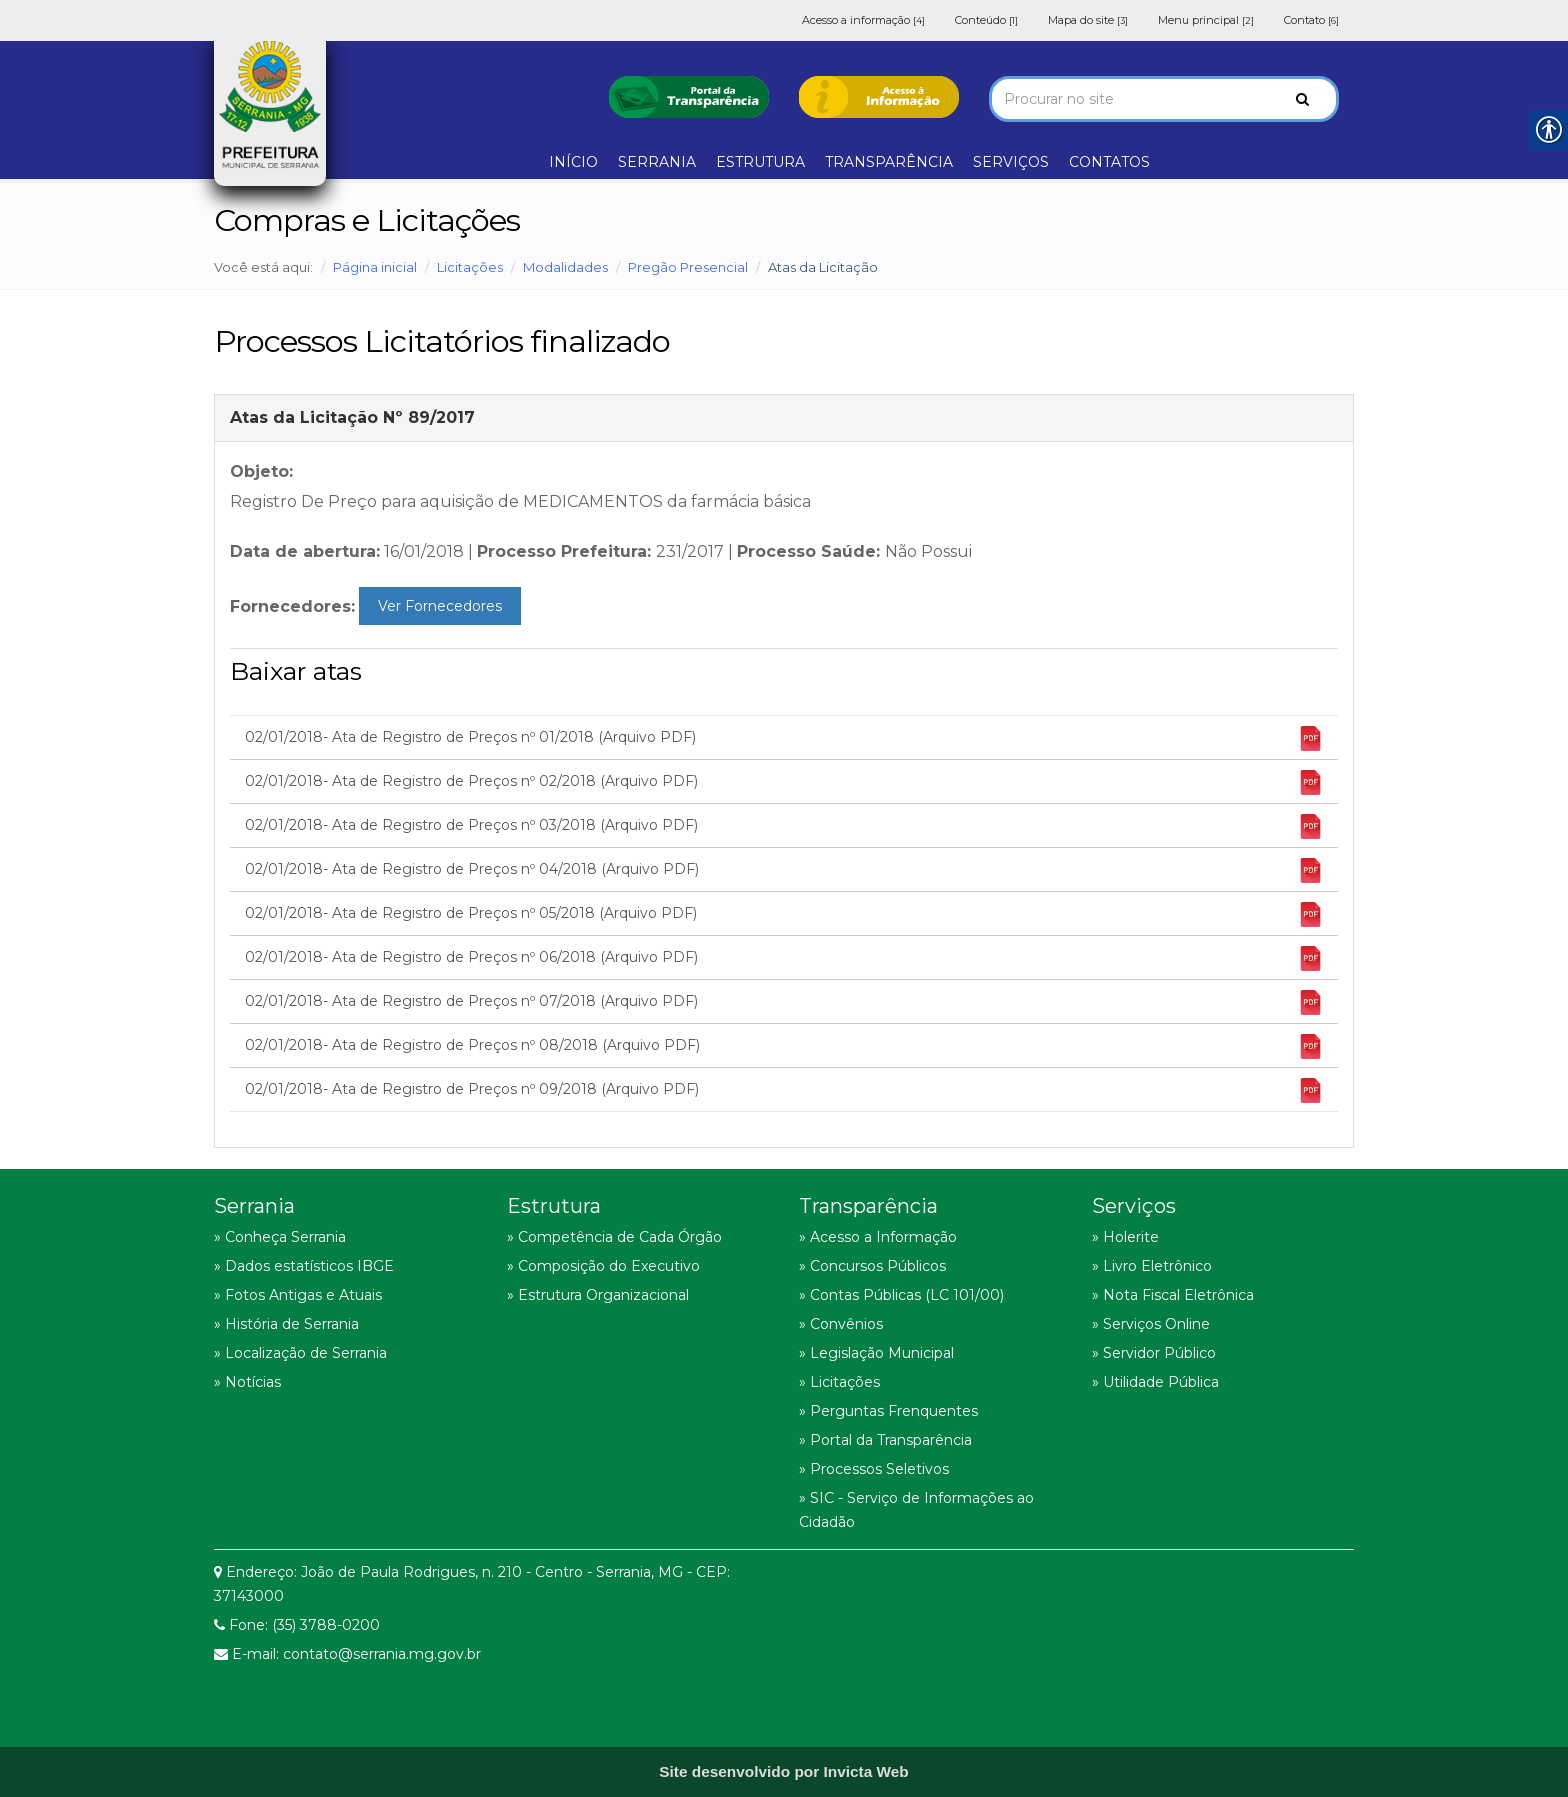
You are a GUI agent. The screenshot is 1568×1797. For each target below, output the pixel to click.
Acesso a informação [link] (863, 20)
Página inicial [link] (375, 267)
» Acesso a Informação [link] (878, 1237)
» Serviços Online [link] (1151, 1324)
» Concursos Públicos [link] (872, 1266)
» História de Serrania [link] (286, 1324)
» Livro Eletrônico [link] (1152, 1266)
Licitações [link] (470, 267)
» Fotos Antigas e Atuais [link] (298, 1295)
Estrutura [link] (554, 1206)
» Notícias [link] (247, 1382)
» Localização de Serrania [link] (300, 1353)
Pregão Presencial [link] (688, 267)
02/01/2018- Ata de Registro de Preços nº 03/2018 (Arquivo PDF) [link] (784, 826)
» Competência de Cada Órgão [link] (614, 1237)
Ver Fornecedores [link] (440, 606)
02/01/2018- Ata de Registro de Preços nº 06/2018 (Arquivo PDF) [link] (784, 958)
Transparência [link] (868, 1206)
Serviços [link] (1134, 1206)
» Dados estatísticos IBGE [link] (304, 1266)
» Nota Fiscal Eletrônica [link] (1173, 1295)
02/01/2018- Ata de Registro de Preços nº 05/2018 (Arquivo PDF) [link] (784, 914)
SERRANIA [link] (657, 162)
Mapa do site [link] (1088, 20)
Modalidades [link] (565, 267)
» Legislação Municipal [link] (876, 1353)
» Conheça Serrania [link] (280, 1237)
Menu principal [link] (1206, 20)
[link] (689, 95)
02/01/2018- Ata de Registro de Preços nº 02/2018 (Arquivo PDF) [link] (784, 782)
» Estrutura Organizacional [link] (598, 1295)
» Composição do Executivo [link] (603, 1266)
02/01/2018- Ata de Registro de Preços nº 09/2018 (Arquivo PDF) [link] (784, 1090)
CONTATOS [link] (1109, 162)
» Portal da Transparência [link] (885, 1440)
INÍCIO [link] (573, 162)
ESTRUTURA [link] (760, 162)
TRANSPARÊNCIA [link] (889, 162)
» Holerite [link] (1125, 1237)
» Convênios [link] (841, 1324)
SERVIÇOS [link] (1011, 162)
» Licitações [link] (839, 1382)
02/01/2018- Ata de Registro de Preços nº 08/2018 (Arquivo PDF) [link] (784, 1046)
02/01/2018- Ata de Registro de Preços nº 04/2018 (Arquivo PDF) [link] (784, 870)
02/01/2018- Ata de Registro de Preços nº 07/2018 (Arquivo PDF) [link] (784, 1002)
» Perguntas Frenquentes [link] (888, 1411)
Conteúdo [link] (986, 20)
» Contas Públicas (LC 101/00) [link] (901, 1295)
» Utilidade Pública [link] (1155, 1382)
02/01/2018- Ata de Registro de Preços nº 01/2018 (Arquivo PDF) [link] (784, 738)
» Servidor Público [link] (1154, 1353)
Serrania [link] (254, 1206)
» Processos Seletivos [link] (874, 1469)
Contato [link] (1311, 20)
